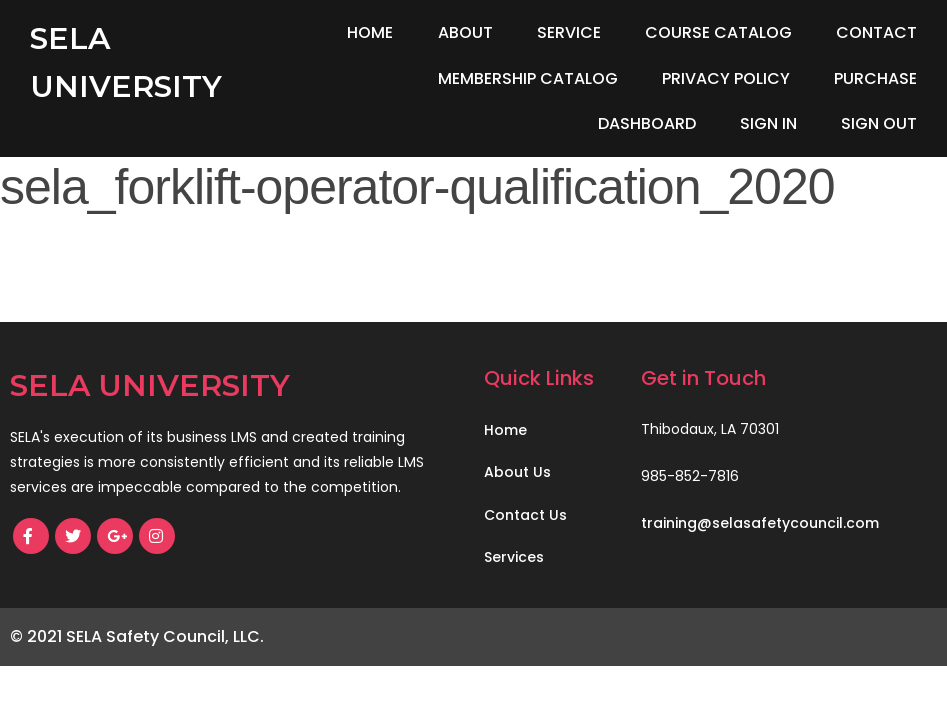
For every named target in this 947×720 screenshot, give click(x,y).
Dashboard (647, 123)
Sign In (768, 123)
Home (370, 32)
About (465, 32)
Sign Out (879, 123)
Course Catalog (718, 32)
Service (569, 32)
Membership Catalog (528, 78)
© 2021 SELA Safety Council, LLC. (137, 636)
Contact (876, 32)
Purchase (875, 78)
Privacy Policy (726, 78)
